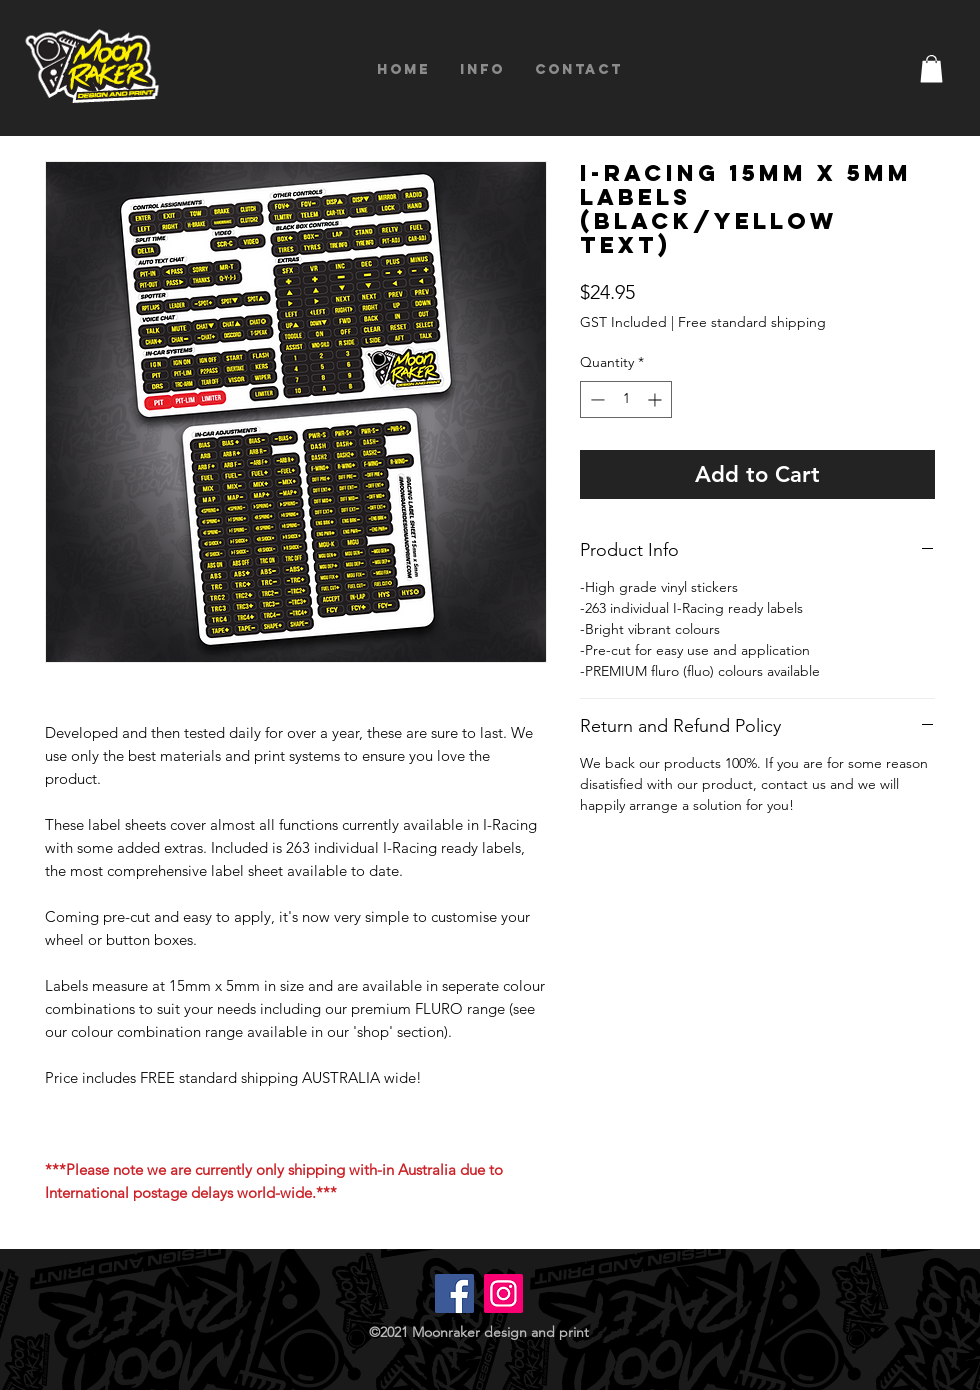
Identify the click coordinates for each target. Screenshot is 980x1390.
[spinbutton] (626, 399)
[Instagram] (503, 1293)
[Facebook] (454, 1293)
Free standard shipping (752, 322)
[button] (931, 68)
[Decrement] (595, 399)
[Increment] (656, 399)
